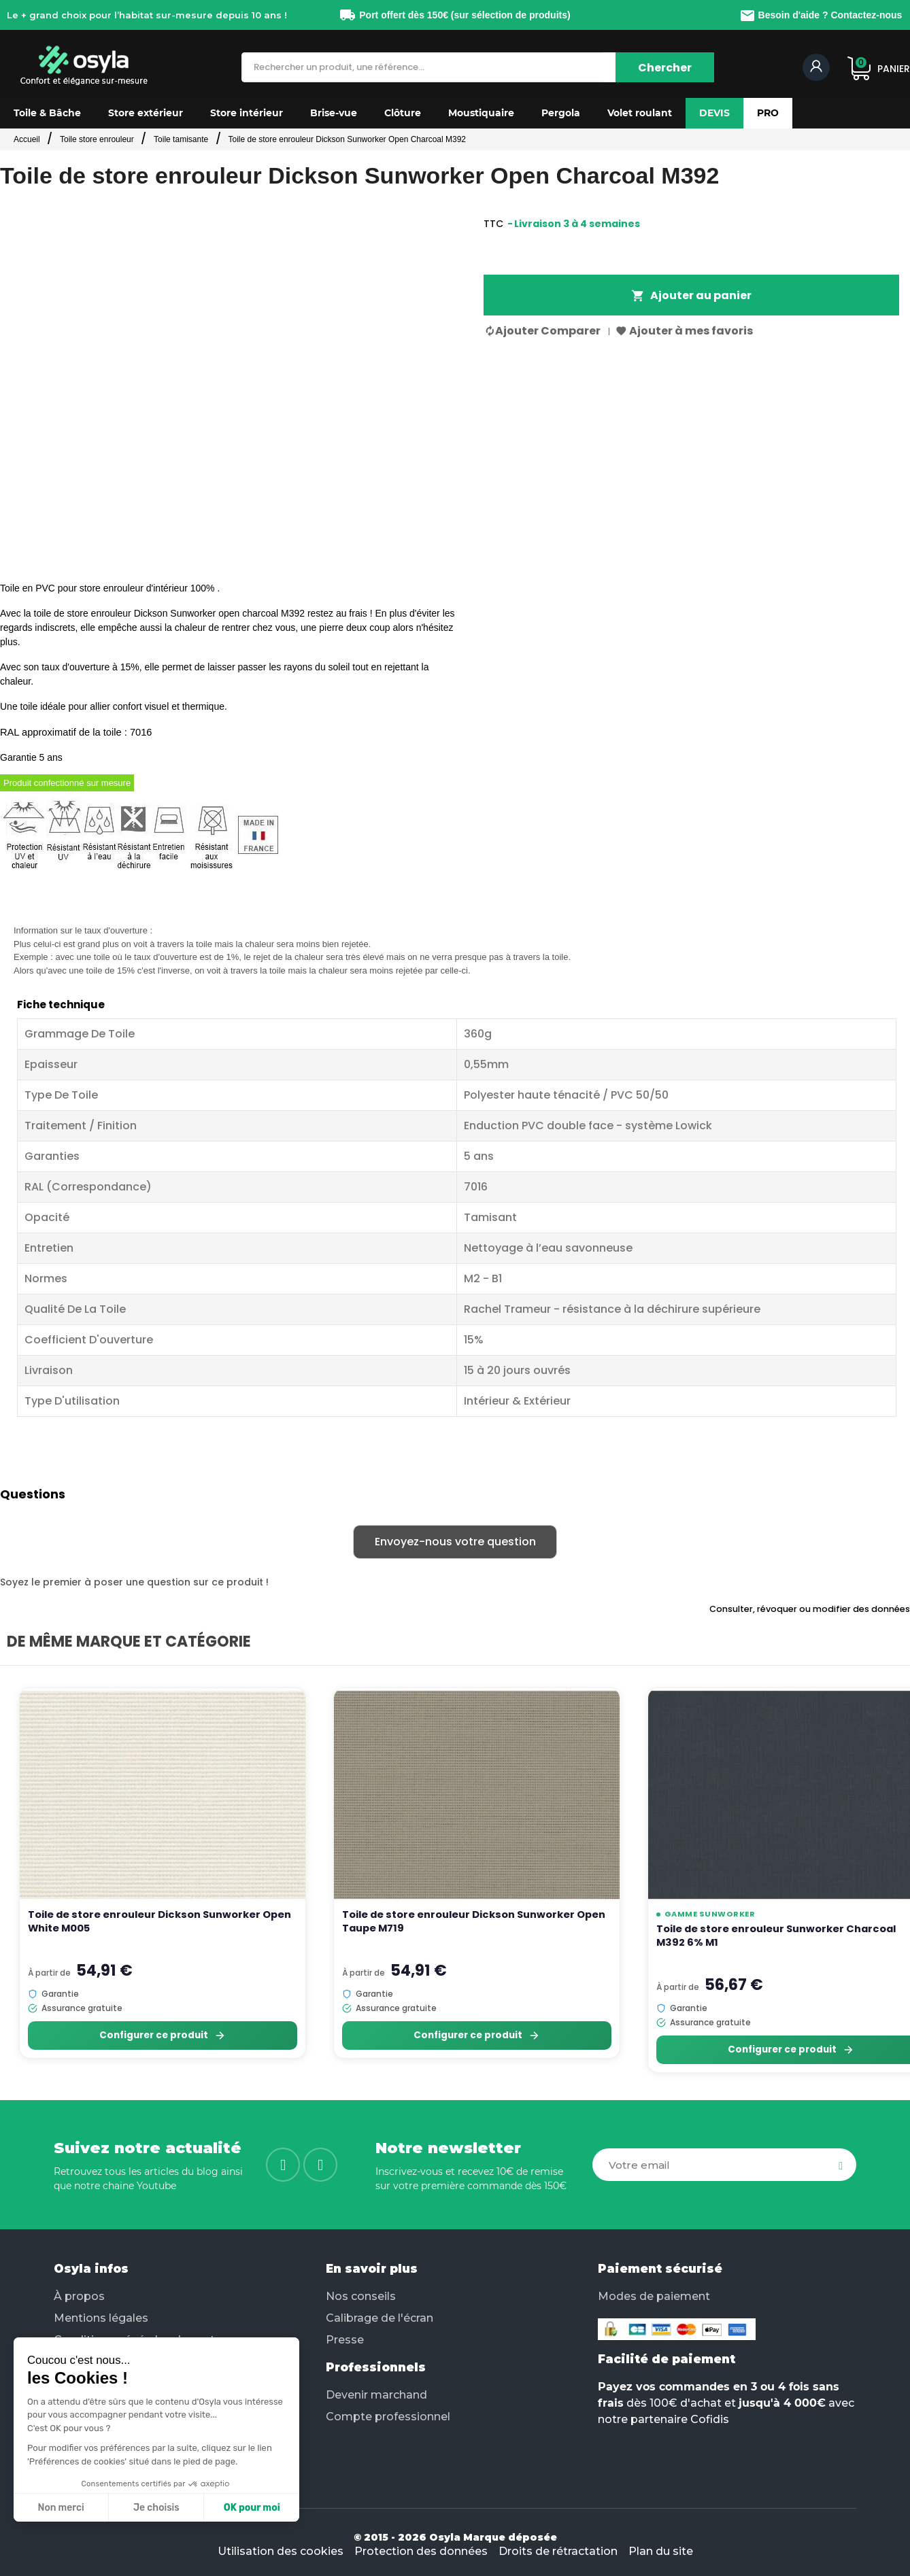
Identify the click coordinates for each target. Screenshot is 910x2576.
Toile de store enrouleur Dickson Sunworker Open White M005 (159, 1921)
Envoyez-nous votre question (455, 1541)
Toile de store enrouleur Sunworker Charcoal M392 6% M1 (776, 1935)
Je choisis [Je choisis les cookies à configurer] (64, 2507)
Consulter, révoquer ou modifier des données (809, 1609)
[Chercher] (665, 67)
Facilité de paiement (666, 2359)
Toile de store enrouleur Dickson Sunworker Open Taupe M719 (473, 1921)
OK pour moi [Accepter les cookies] (159, 2507)
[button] (47, 113)
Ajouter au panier (691, 295)
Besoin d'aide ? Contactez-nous (821, 15)
